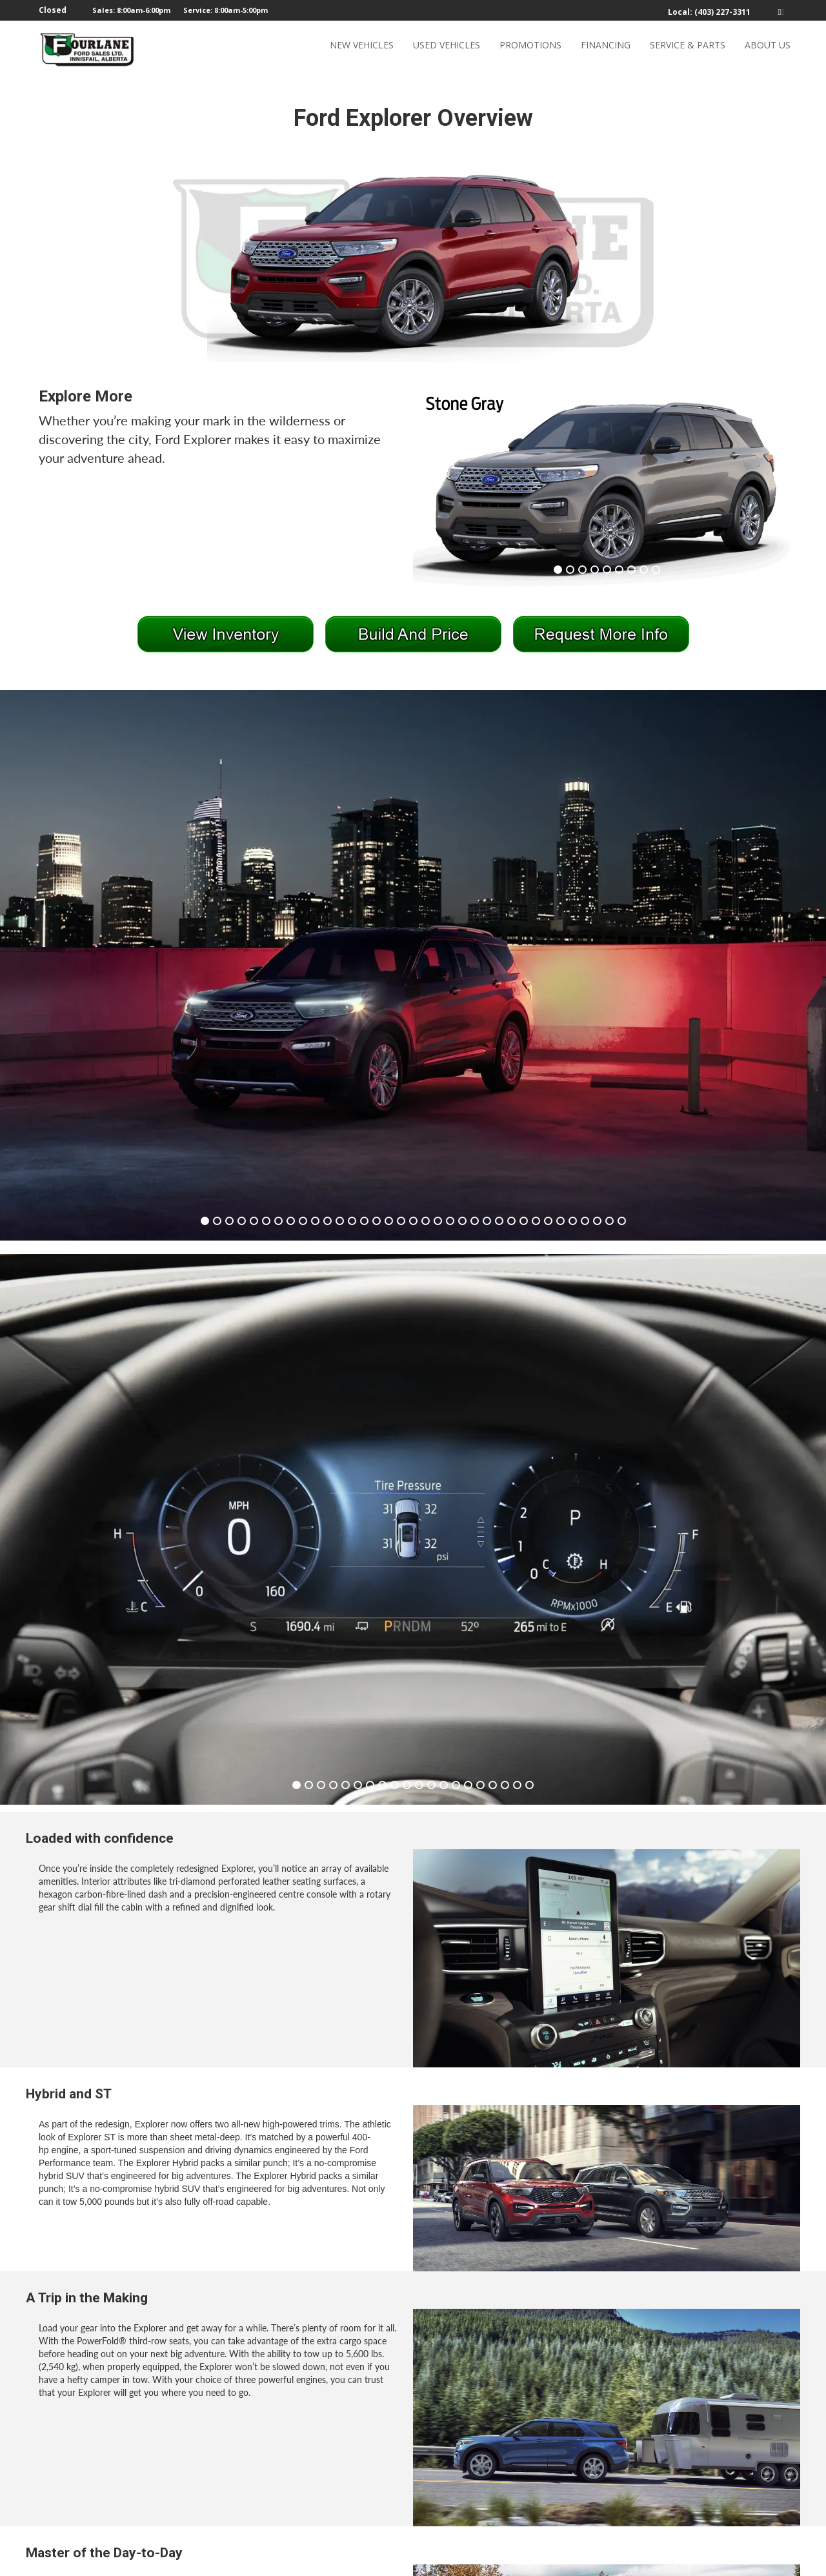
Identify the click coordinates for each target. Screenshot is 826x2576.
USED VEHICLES (446, 49)
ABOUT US (768, 49)
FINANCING (605, 49)
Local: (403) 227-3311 (709, 11)
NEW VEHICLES (362, 49)
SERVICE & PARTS (687, 49)
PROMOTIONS (530, 49)
